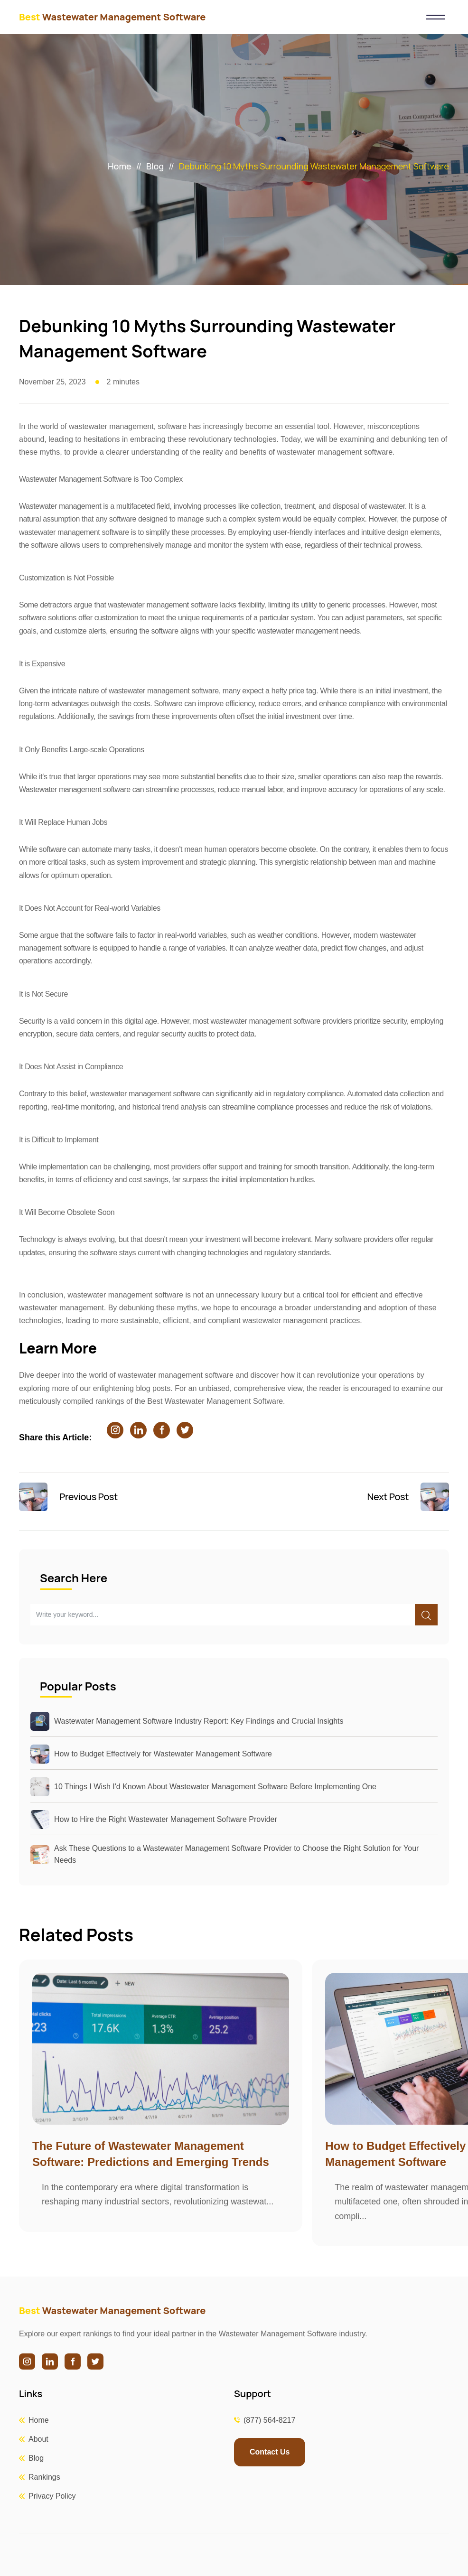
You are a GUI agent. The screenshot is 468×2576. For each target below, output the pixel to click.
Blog (155, 166)
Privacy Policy (52, 2496)
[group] (160, 2095)
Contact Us (270, 2452)
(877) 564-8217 (269, 2420)
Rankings (44, 2477)
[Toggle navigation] (435, 17)
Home (119, 166)
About (38, 2439)
